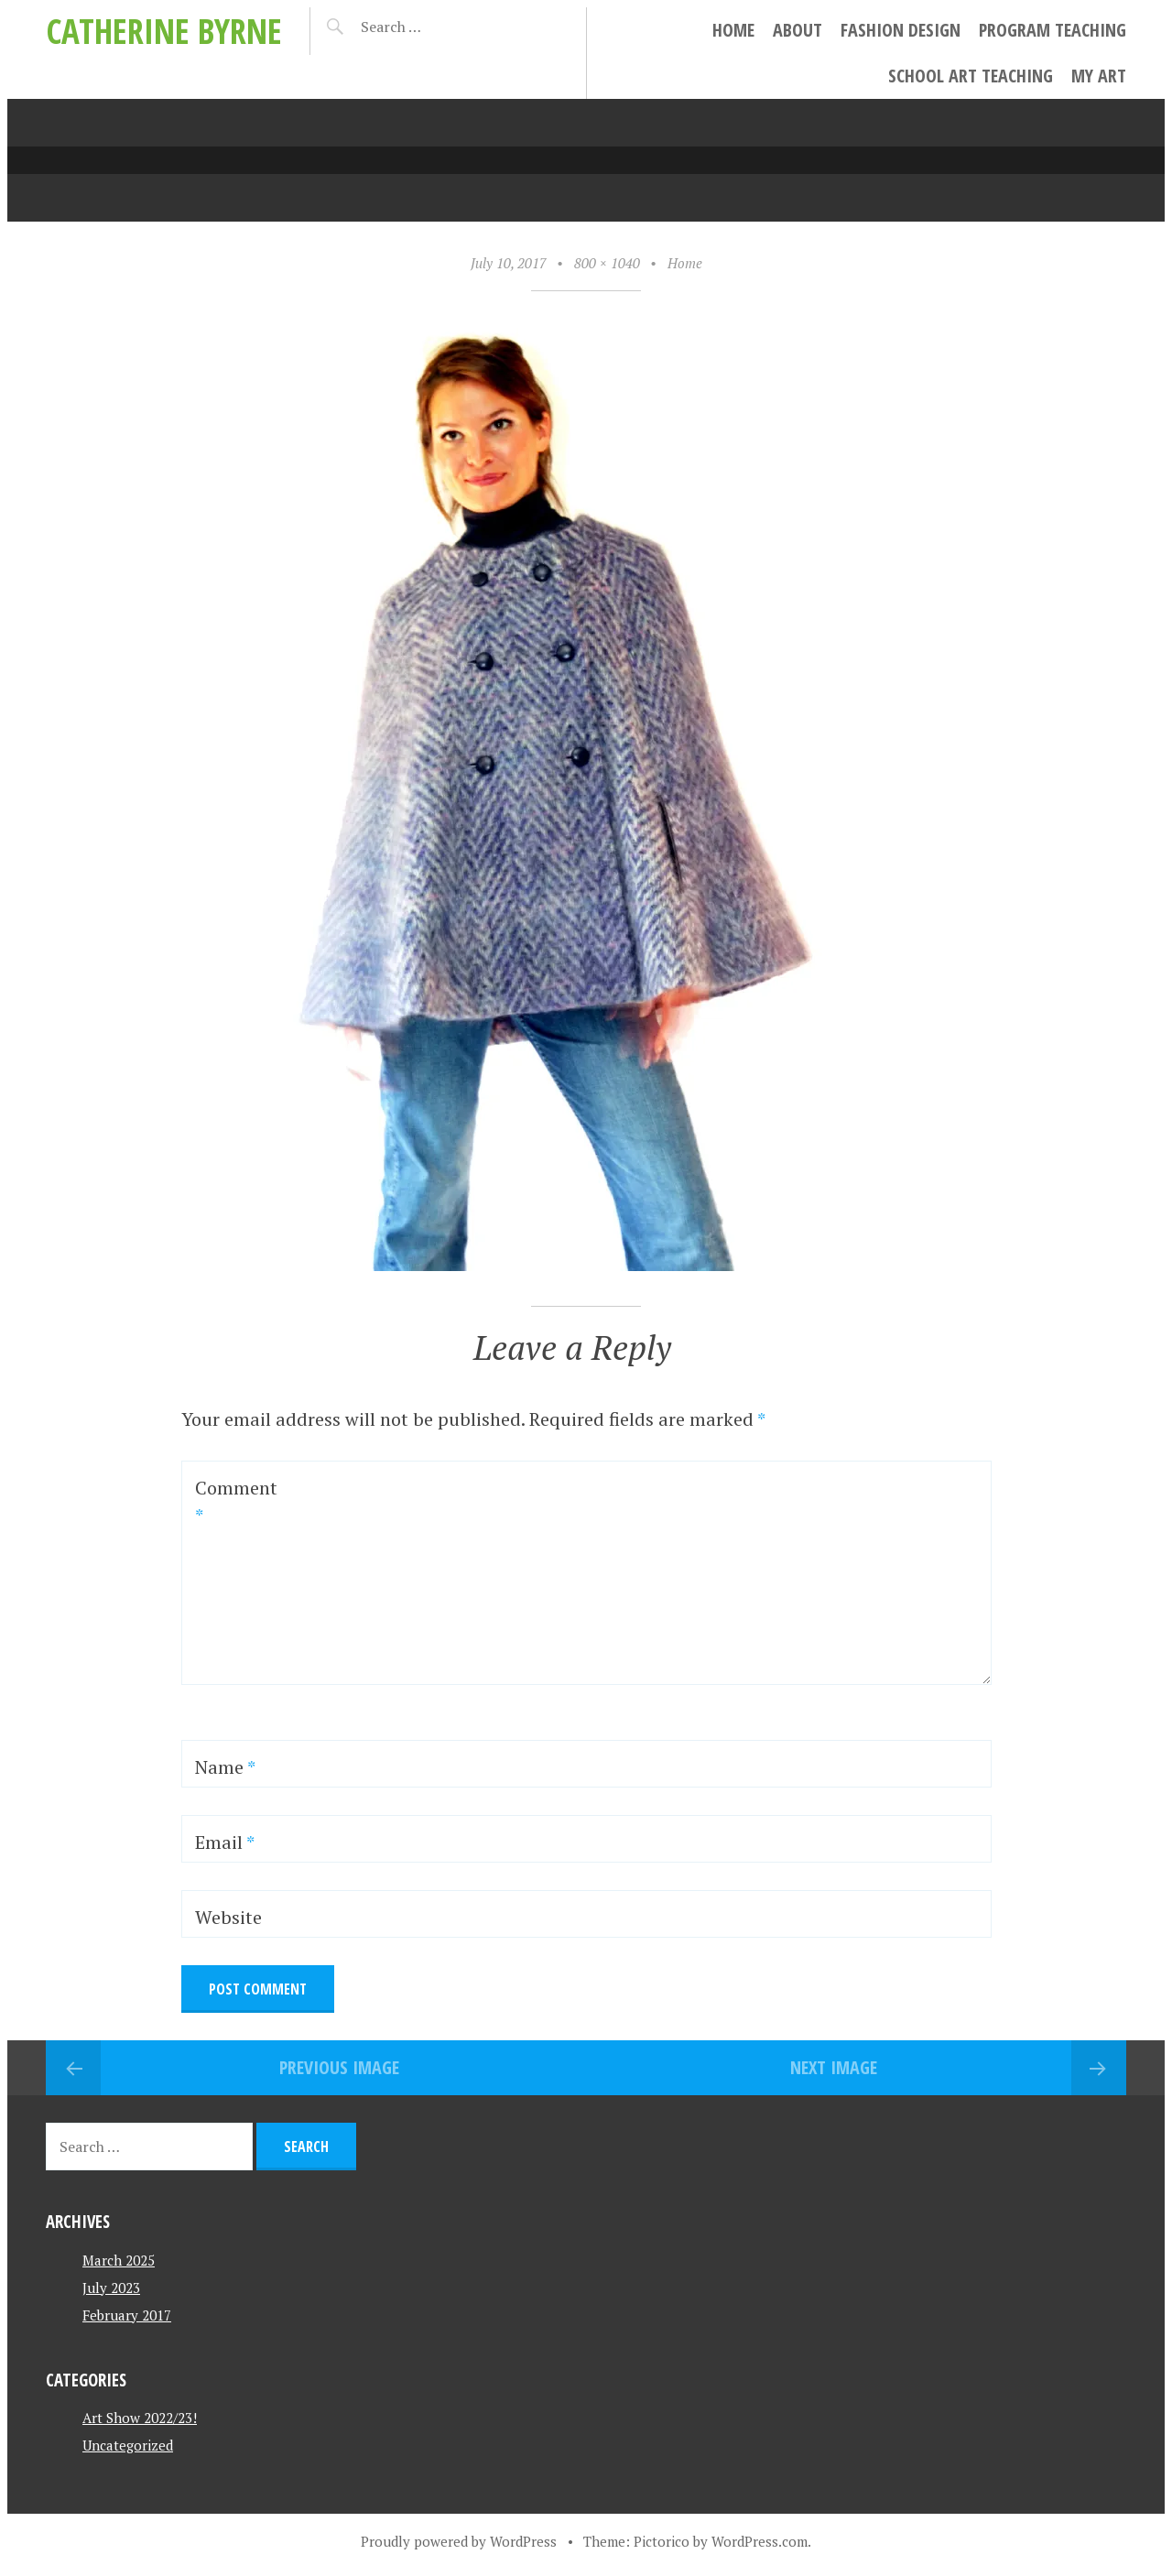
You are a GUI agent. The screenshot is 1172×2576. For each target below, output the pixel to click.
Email (225, 1842)
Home (733, 29)
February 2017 (126, 2315)
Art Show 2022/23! (139, 2417)
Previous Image (339, 2067)
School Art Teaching (970, 75)
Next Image (833, 2067)
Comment (236, 1501)
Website (228, 1917)
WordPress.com (759, 2541)
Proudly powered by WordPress (459, 2541)
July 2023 (111, 2287)
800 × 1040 (607, 263)
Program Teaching (1052, 29)
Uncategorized (127, 2445)
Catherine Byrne (164, 30)
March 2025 (118, 2260)
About (797, 29)
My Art (1098, 75)
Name (225, 1767)
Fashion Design (900, 29)
